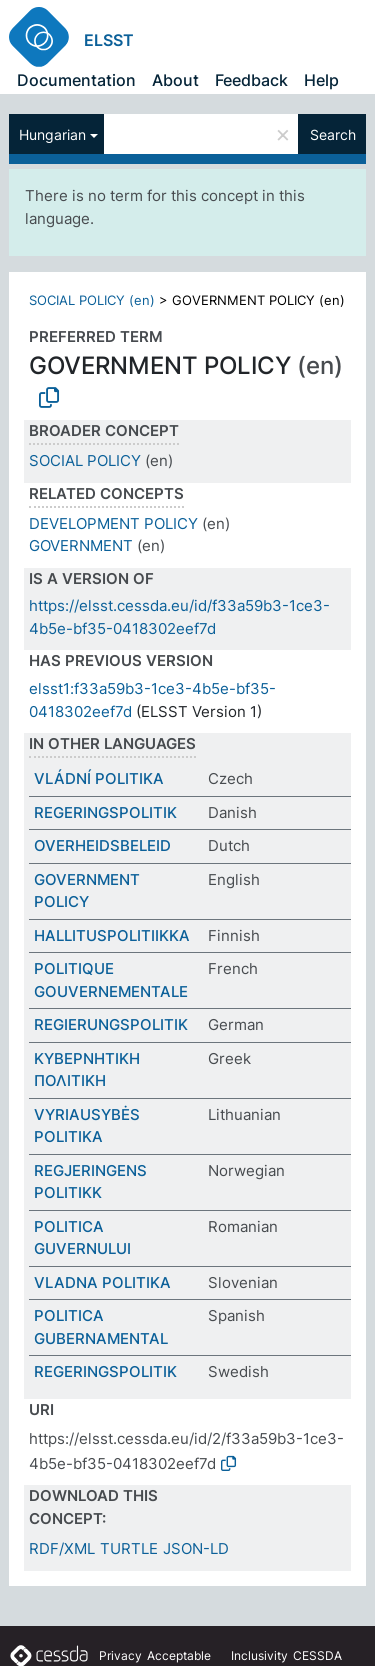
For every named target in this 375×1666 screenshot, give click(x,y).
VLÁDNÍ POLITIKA (99, 778)
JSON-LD (196, 1548)
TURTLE (129, 1548)
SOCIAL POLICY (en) (92, 300)
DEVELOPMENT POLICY (113, 523)
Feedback (251, 80)
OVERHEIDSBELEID (102, 845)
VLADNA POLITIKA (102, 1282)
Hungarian (52, 134)
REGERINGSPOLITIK (105, 812)
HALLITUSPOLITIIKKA (112, 935)
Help (321, 80)
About (175, 80)
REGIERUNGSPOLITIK (111, 1024)
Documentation (76, 80)
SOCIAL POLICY (85, 460)
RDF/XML (62, 1548)
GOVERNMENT (81, 545)
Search (333, 134)
